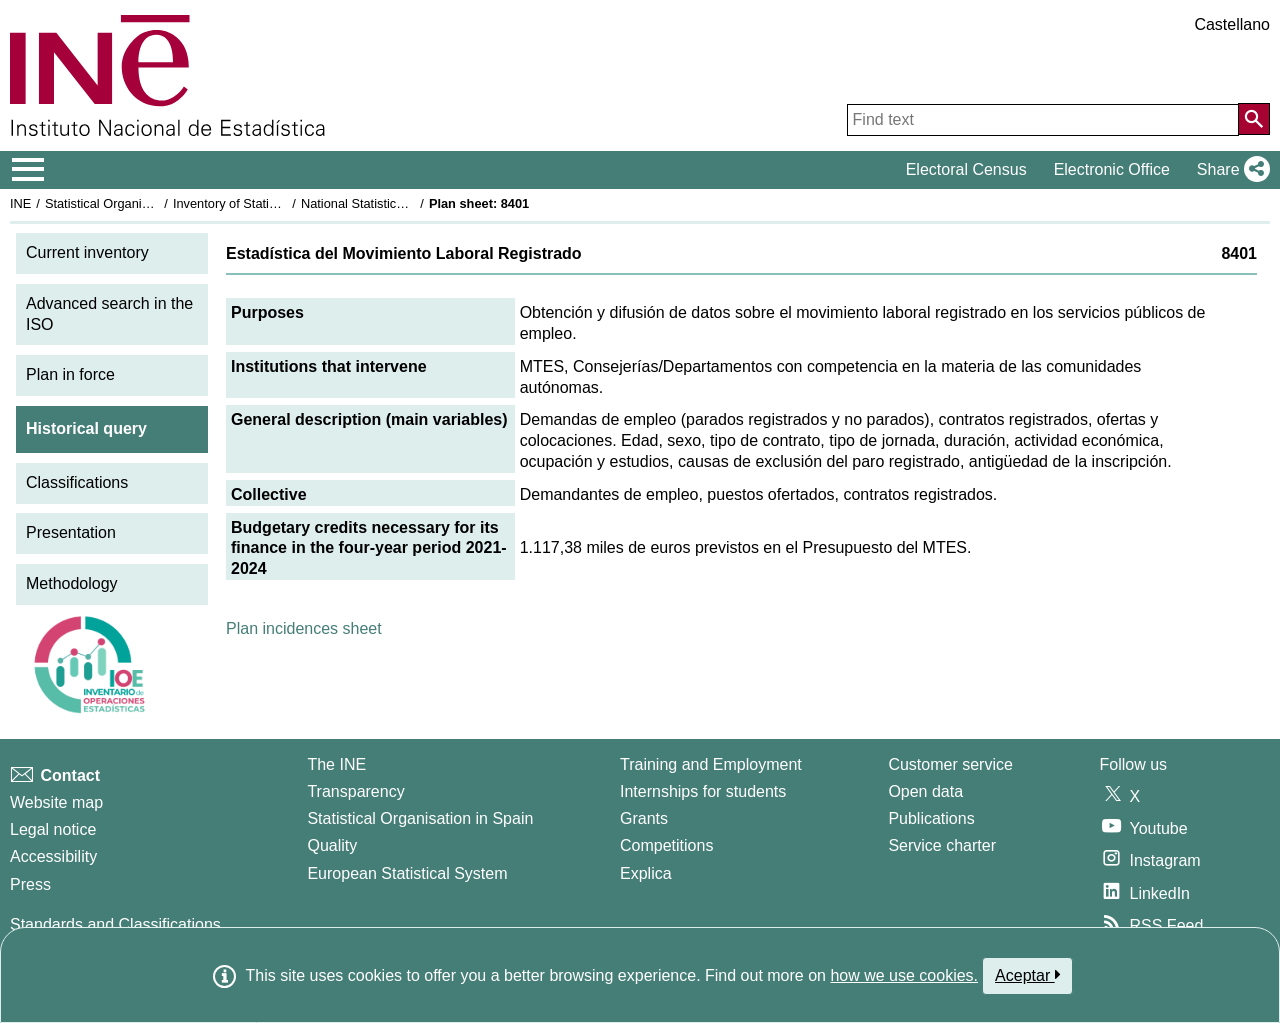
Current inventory (87, 252)
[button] (1229, 170)
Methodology (72, 583)
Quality (332, 845)
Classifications (77, 482)
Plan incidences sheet (304, 628)
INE (20, 203)
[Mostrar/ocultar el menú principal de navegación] (28, 170)
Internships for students (703, 791)
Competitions (666, 845)
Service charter (942, 845)
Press (30, 884)
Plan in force (70, 374)
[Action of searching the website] (1254, 119)
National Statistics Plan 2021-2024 (399, 203)
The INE (336, 764)
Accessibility (53, 856)
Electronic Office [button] (1112, 169)
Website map (56, 802)
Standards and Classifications (115, 924)
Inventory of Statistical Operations (268, 203)
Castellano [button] (1232, 24)
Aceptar (1027, 975)
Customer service (950, 764)
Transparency (355, 791)
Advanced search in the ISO (109, 314)
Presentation (71, 532)
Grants (644, 818)
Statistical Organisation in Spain (135, 203)
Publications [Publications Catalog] (931, 818)
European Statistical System (407, 873)
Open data (925, 791)
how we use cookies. (904, 975)
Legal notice (53, 829)
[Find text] (1043, 120)
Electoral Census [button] (966, 169)
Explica (646, 873)
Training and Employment (711, 764)
